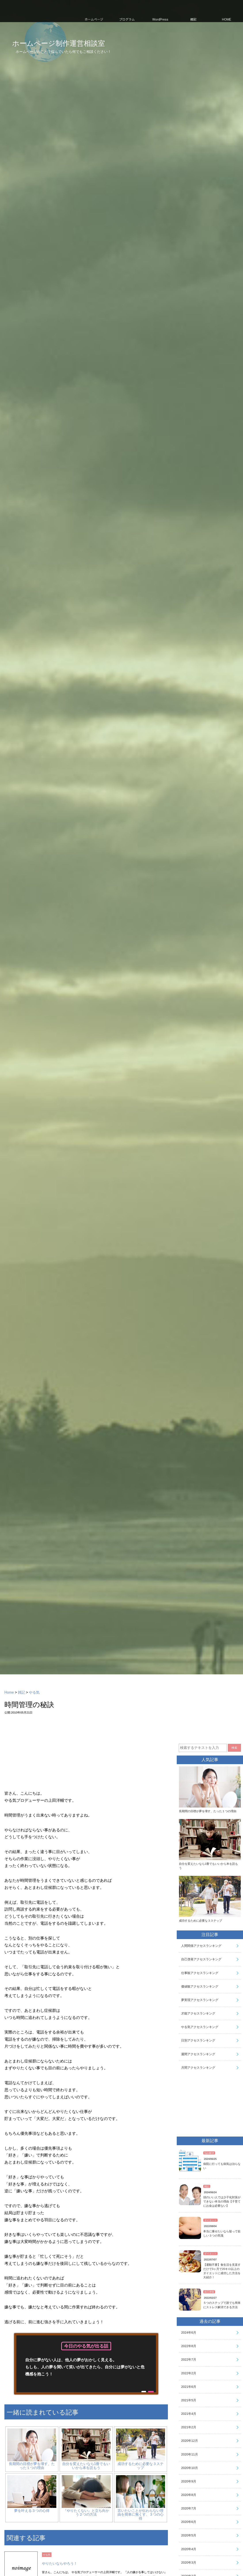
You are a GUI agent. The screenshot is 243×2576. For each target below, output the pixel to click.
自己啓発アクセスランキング (201, 1959)
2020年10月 (189, 2468)
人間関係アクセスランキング (201, 1945)
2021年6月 (188, 2386)
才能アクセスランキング (198, 2013)
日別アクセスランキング (198, 2040)
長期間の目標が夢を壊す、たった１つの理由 (32, 2466)
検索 (234, 1747)
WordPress (160, 19)
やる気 (34, 1692)
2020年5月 (188, 2535)
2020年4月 (188, 2549)
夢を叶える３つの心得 (31, 2511)
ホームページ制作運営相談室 (61, 46)
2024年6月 (188, 2332)
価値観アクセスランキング (199, 1986)
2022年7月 (188, 2359)
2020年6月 (188, 2522)
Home (9, 1692)
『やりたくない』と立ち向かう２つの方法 (86, 2513)
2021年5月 (188, 2400)
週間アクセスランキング (198, 2054)
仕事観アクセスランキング (199, 1973)
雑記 (193, 19)
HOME (226, 19)
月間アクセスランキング (198, 2067)
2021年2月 (188, 2427)
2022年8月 (188, 2346)
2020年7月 (188, 2508)
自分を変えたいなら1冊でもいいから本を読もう (86, 2466)
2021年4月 (188, 2413)
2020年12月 (189, 2440)
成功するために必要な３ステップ (140, 2466)
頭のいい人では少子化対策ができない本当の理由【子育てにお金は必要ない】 (222, 2201)
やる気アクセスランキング (199, 2027)
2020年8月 (188, 2495)
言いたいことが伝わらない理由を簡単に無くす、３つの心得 (140, 2514)
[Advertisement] (86, 1752)
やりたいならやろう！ (59, 2563)
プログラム (127, 19)
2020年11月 (189, 2454)
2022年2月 (188, 2373)
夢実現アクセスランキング (199, 2000)
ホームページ (94, 19)
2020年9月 (188, 2481)
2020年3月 (188, 2562)
